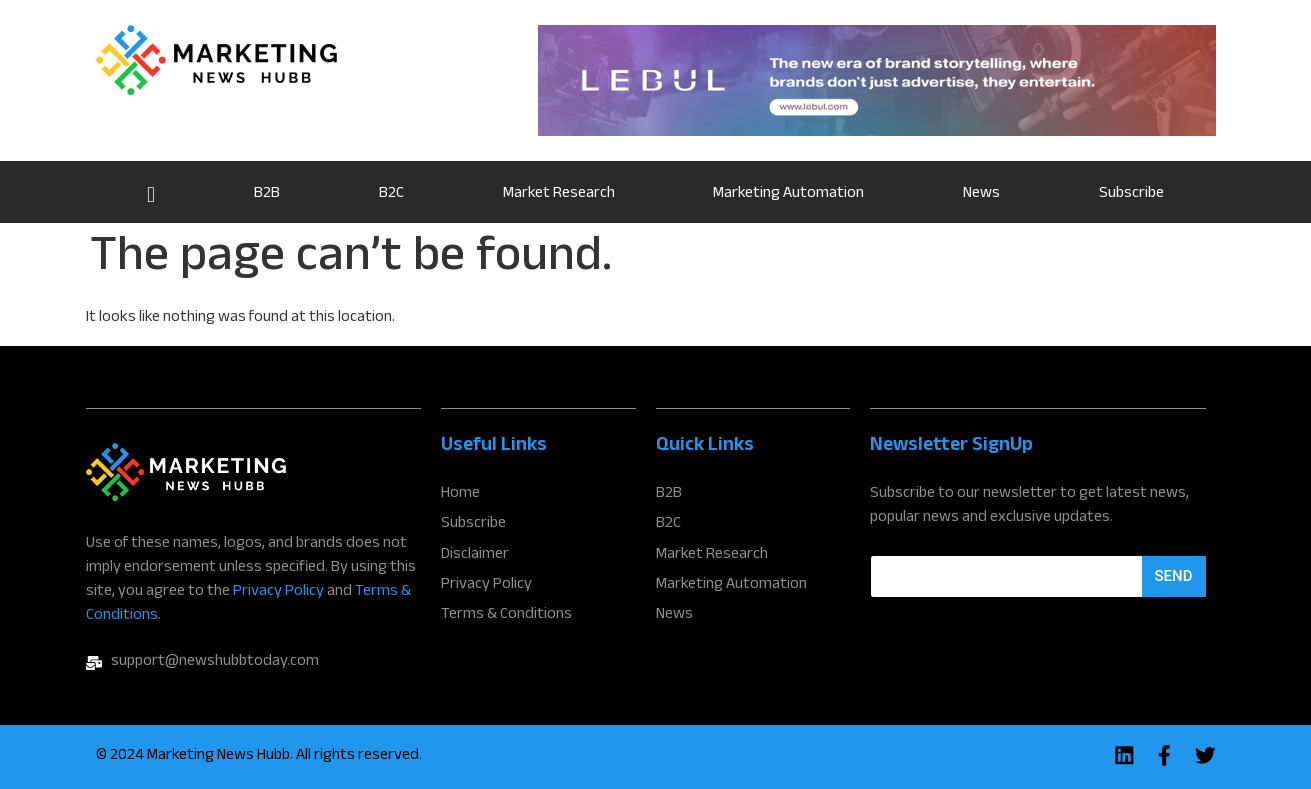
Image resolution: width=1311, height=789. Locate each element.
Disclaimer (475, 553)
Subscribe (1131, 194)
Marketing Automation (788, 194)
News (981, 194)
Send (1174, 576)
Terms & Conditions (506, 611)
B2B (267, 194)
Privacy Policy (278, 592)
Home (151, 192)
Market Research (559, 194)
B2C (391, 194)
